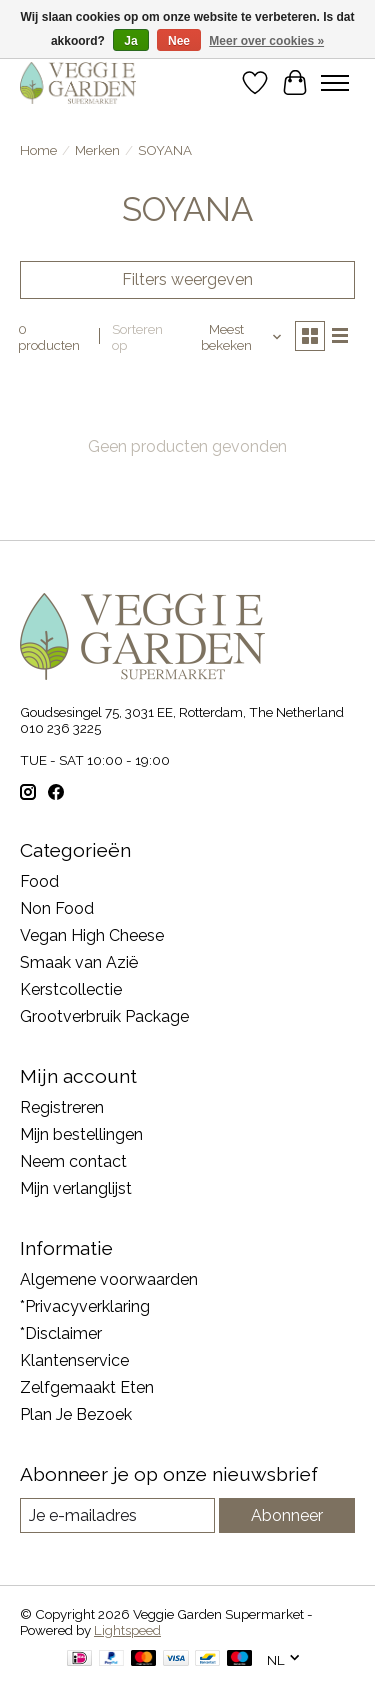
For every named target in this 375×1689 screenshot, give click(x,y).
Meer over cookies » (266, 41)
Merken (97, 150)
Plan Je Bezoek (76, 1414)
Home (38, 150)
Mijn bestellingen (81, 1134)
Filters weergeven (187, 279)
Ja (130, 41)
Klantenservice (74, 1360)
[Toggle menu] (335, 83)
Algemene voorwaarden (109, 1279)
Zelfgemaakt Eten (87, 1387)
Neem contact (73, 1161)
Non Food (57, 908)
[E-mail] (117, 1515)
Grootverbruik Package (104, 1016)
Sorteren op (137, 337)
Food (39, 881)
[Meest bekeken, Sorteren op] (234, 337)
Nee (179, 41)
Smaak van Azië (79, 962)
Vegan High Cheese (92, 935)
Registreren (62, 1107)
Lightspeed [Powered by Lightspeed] (127, 1630)
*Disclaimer (61, 1333)
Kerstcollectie (71, 989)
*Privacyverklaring (85, 1306)
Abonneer (287, 1515)
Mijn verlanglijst (76, 1188)
